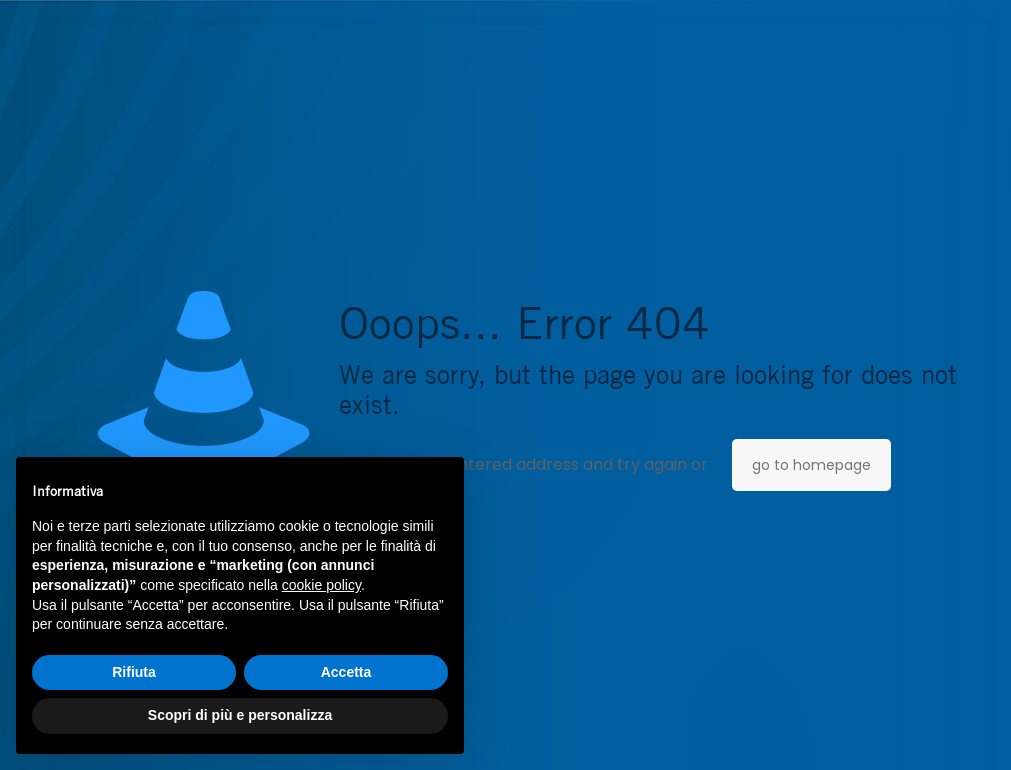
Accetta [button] (346, 672)
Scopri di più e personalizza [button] (240, 715)
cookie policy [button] (321, 585)
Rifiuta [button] (134, 672)
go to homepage (811, 465)
